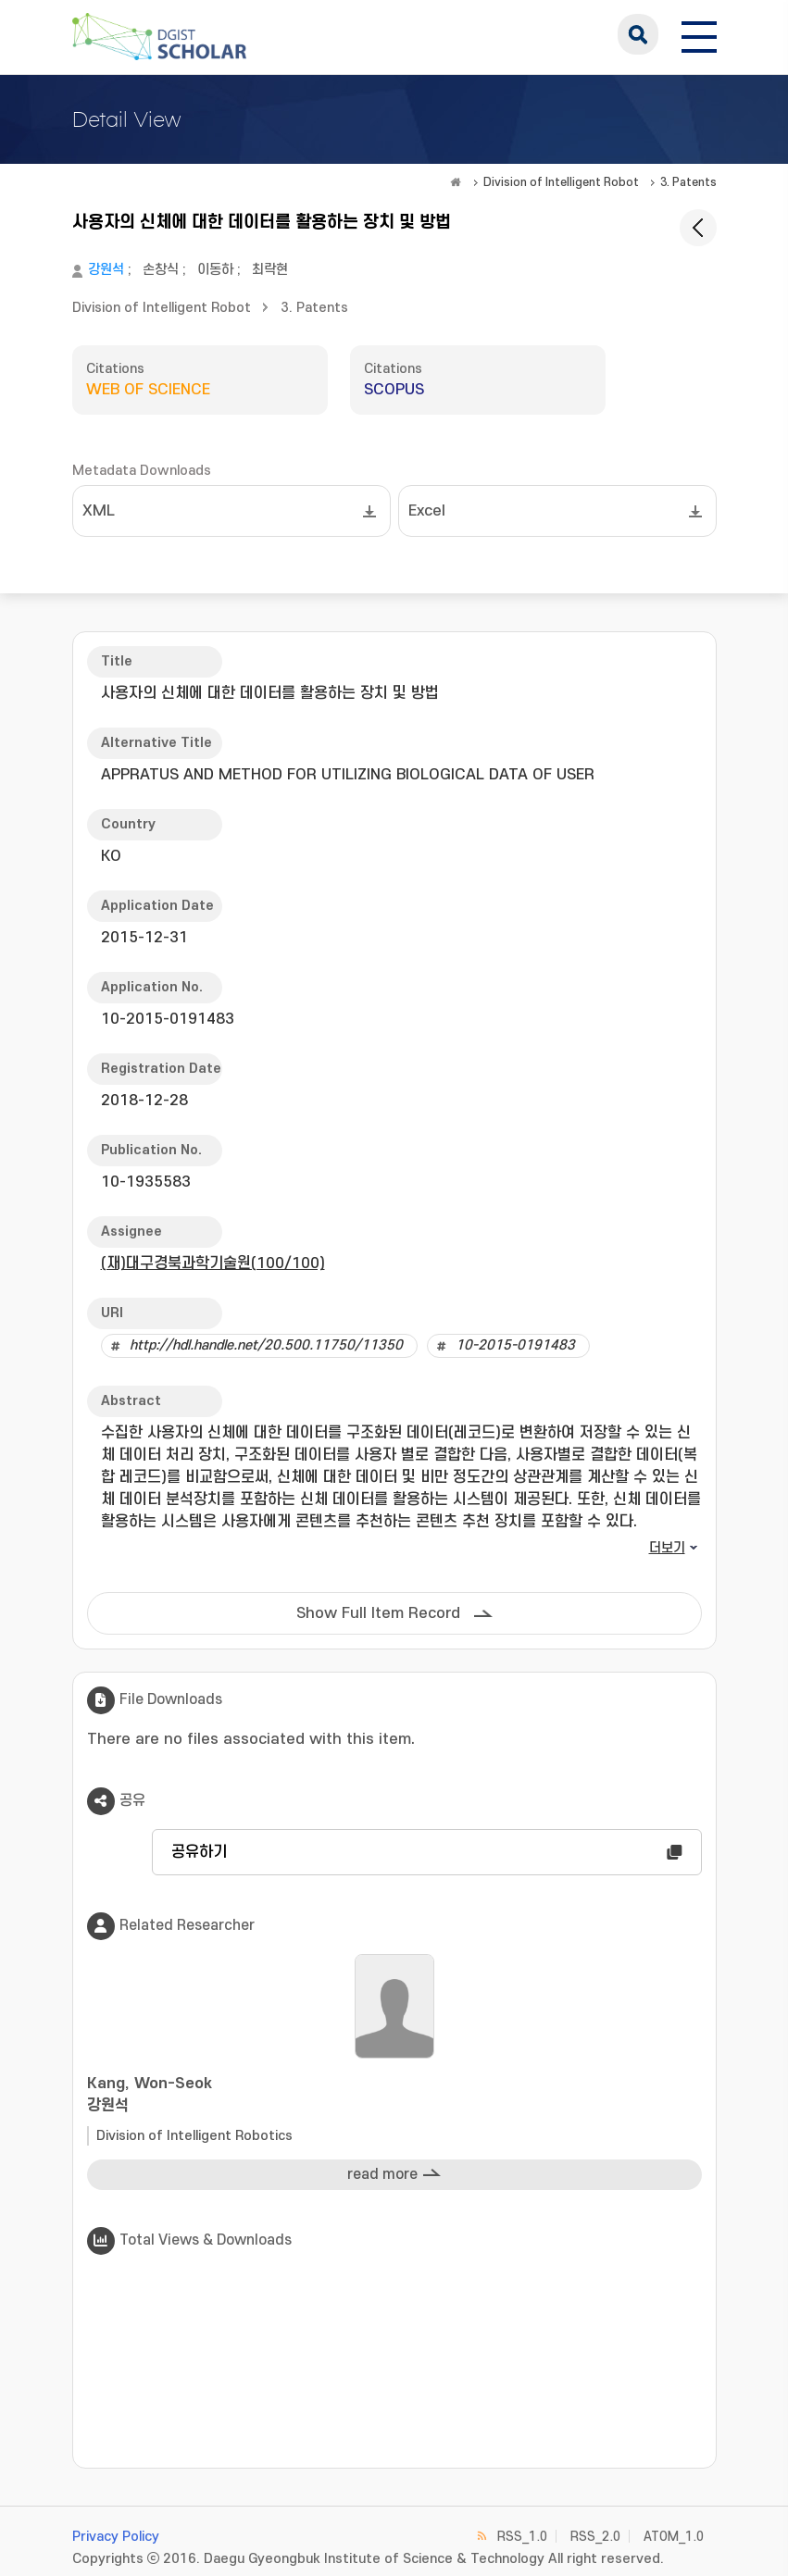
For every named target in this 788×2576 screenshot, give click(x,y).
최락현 (270, 270)
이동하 (215, 270)
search (638, 34)
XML (98, 511)
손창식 (161, 270)
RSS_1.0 (522, 2537)
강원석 (106, 270)
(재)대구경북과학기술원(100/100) (213, 1263)
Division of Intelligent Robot (561, 182)
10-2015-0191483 (515, 1345)
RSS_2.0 (595, 2537)
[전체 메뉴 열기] (699, 34)
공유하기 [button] (199, 1852)
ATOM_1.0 (674, 2537)
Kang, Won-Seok (394, 2096)
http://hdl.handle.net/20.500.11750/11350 (266, 1345)
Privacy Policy (115, 2537)
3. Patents (688, 182)
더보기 (667, 1548)
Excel (426, 511)
